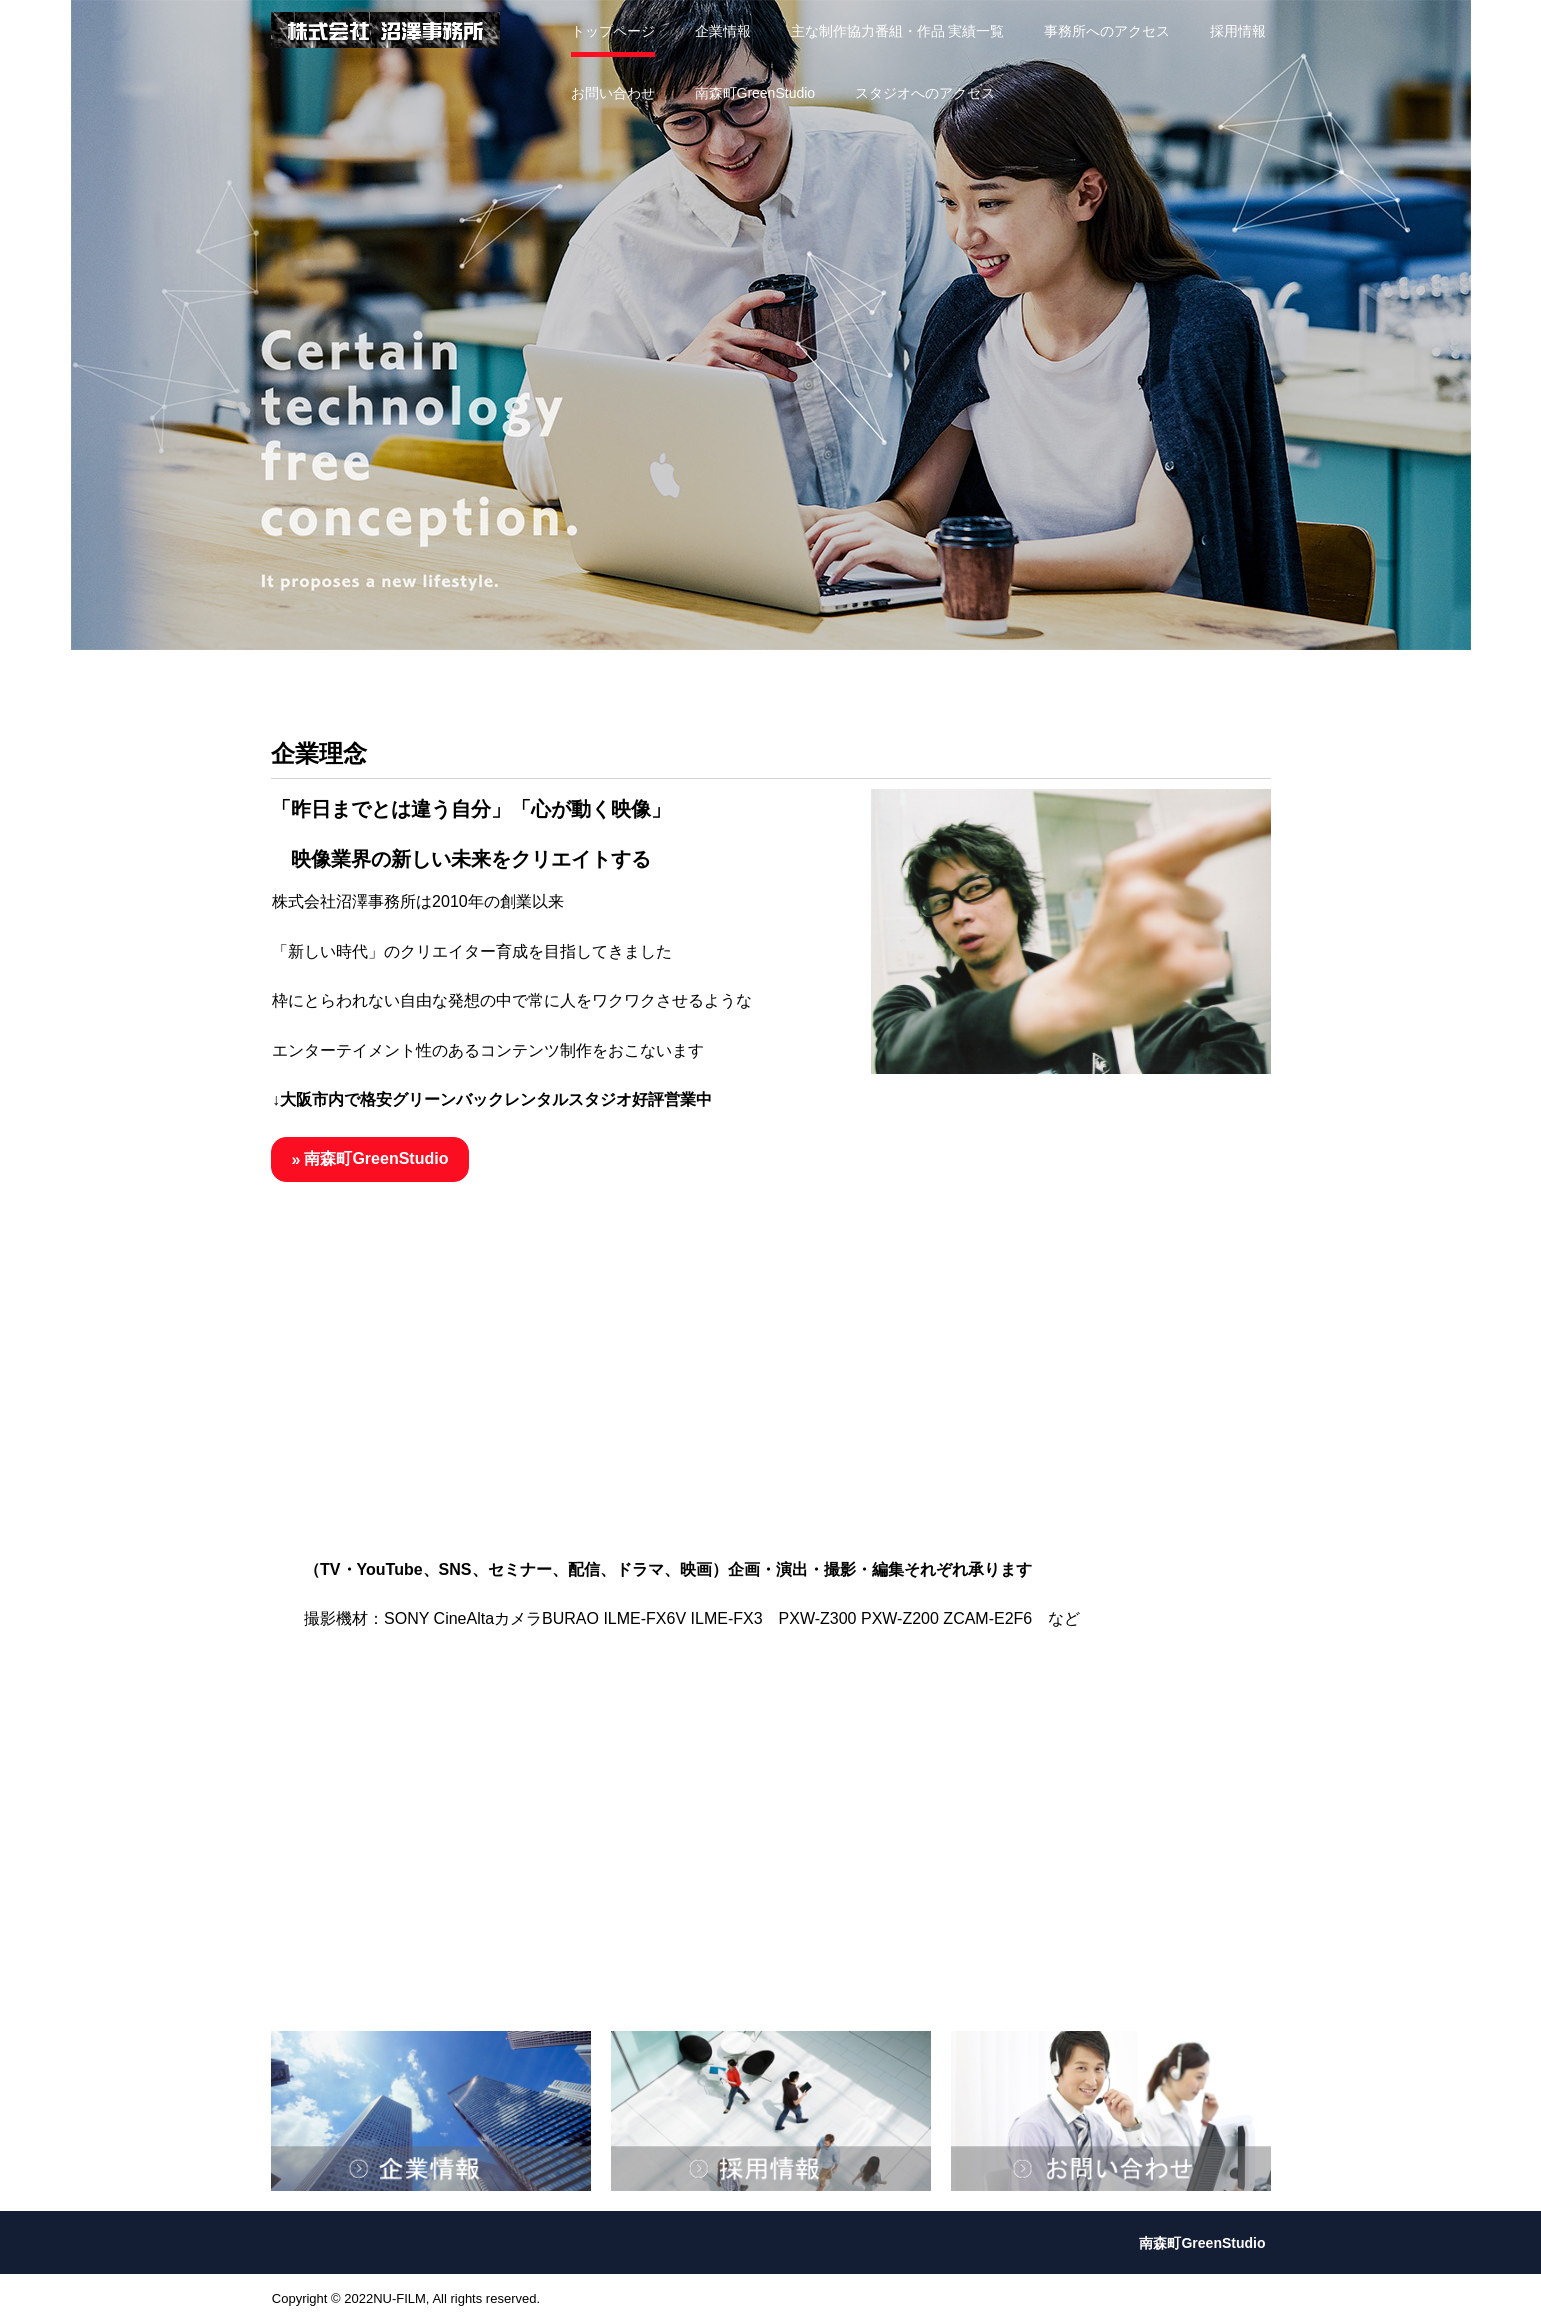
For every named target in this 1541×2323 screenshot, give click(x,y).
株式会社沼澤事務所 (385, 30)
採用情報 (1238, 31)
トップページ (613, 31)
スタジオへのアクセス (925, 93)
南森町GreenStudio (755, 93)
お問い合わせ (613, 93)
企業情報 (723, 31)
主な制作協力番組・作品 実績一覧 (898, 31)
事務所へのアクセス (1107, 31)
